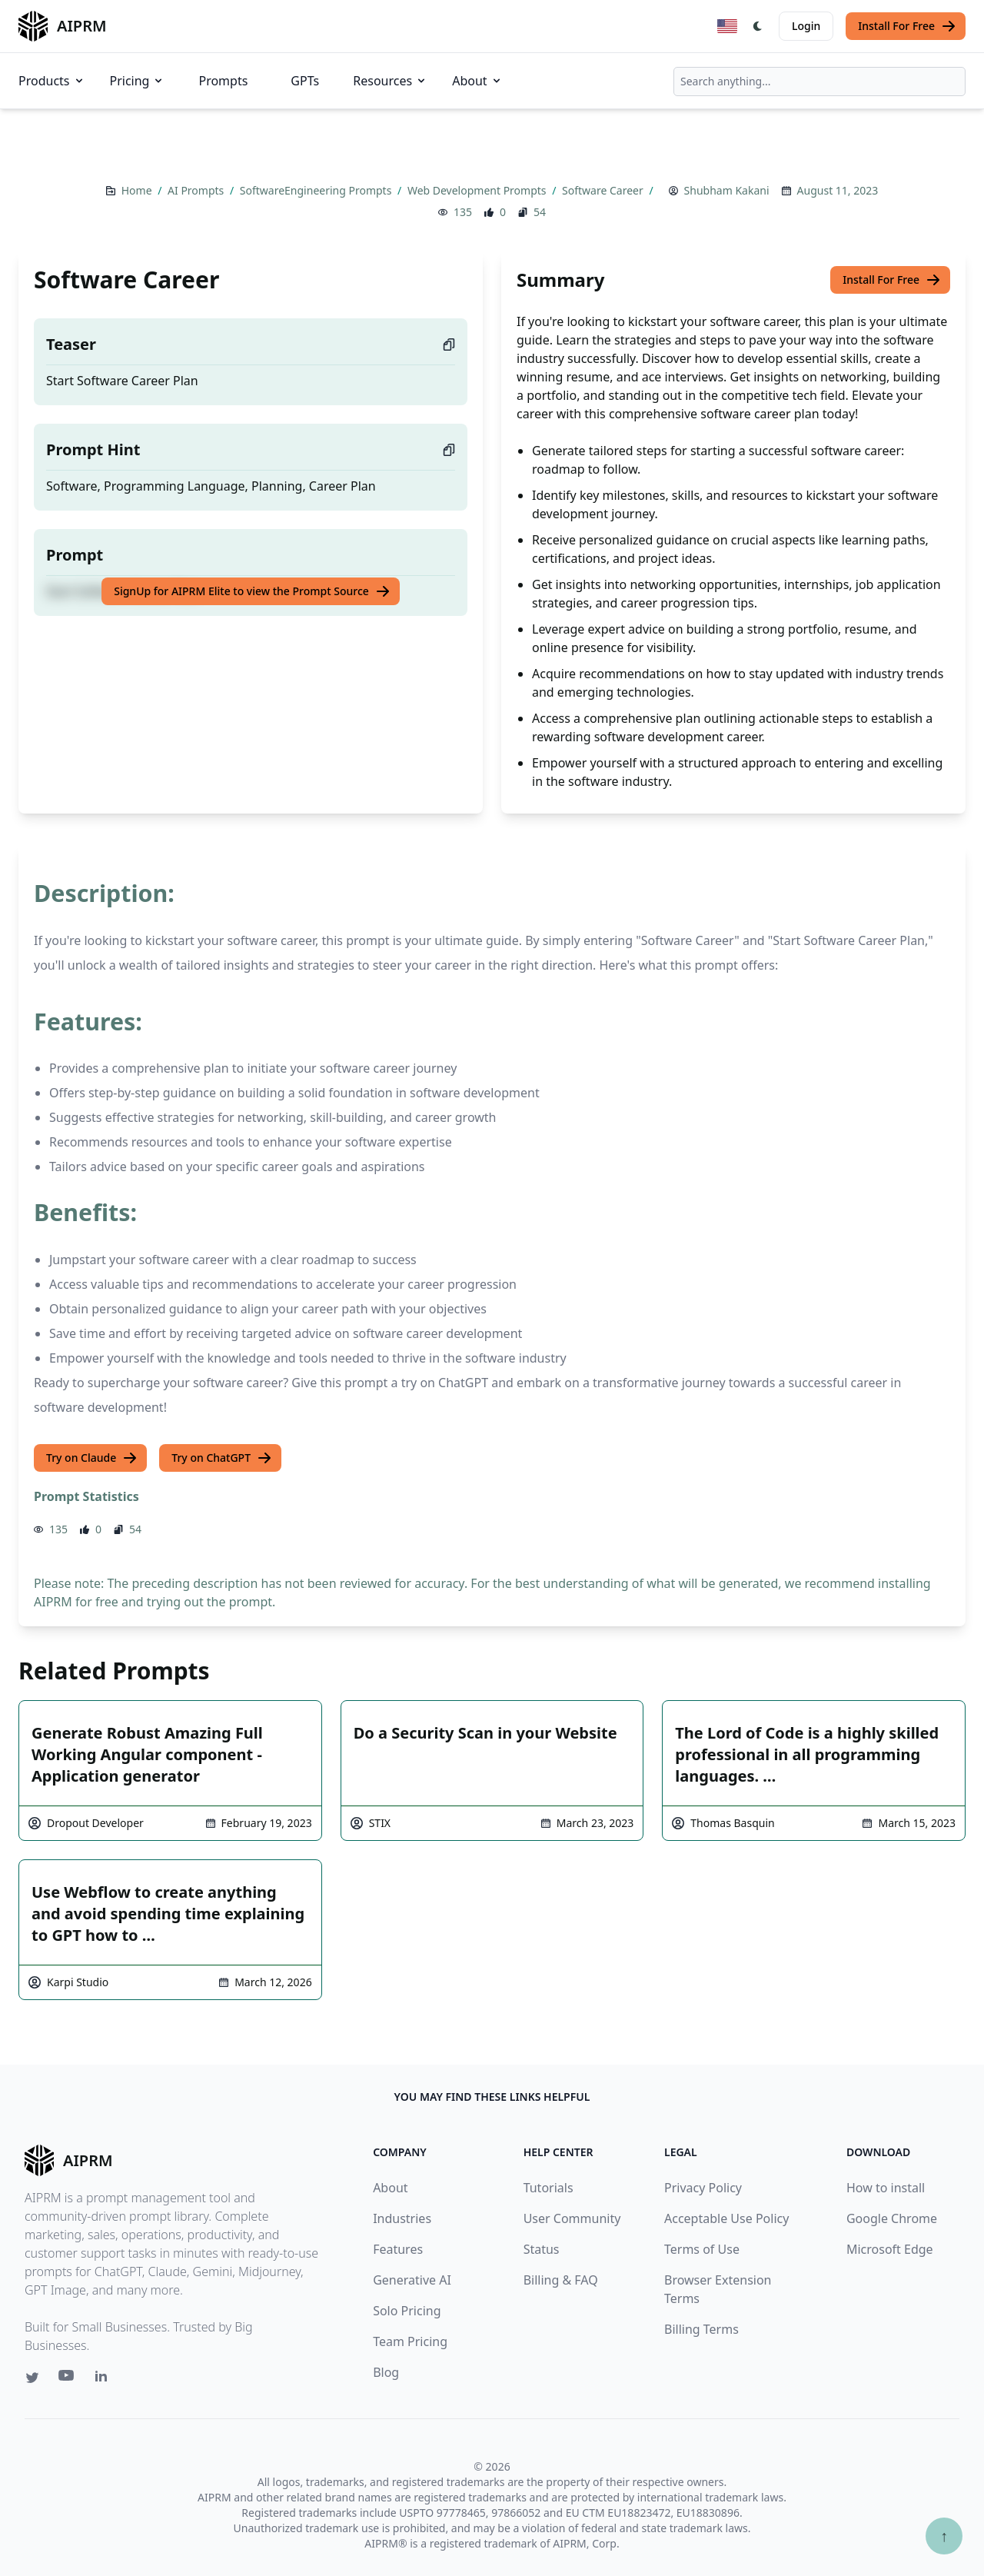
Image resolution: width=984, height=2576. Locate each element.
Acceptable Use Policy (726, 2218)
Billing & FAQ (561, 2279)
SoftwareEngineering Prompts (317, 190)
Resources (390, 80)
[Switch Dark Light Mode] (758, 26)
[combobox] (819, 81)
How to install (885, 2187)
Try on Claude (92, 1458)
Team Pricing (410, 2341)
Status (542, 2249)
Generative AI (412, 2279)
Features (398, 2249)
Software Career (604, 190)
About (477, 80)
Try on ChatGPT (221, 1458)
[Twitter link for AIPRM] (32, 2377)
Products (51, 80)
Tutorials (548, 2187)
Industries (402, 2218)
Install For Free (907, 26)
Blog (386, 2372)
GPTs (305, 80)
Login (806, 25)
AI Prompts (197, 190)
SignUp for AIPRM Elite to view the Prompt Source (252, 591)
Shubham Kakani (727, 190)
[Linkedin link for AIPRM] (104, 2379)
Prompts (223, 80)
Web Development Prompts (478, 190)
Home (138, 190)
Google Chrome (891, 2218)
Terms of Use (702, 2249)
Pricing (137, 80)
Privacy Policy (703, 2187)
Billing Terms (701, 2329)
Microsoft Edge (889, 2249)
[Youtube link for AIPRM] (67, 2379)
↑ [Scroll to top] (944, 2535)
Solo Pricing (406, 2310)
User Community (572, 2218)
